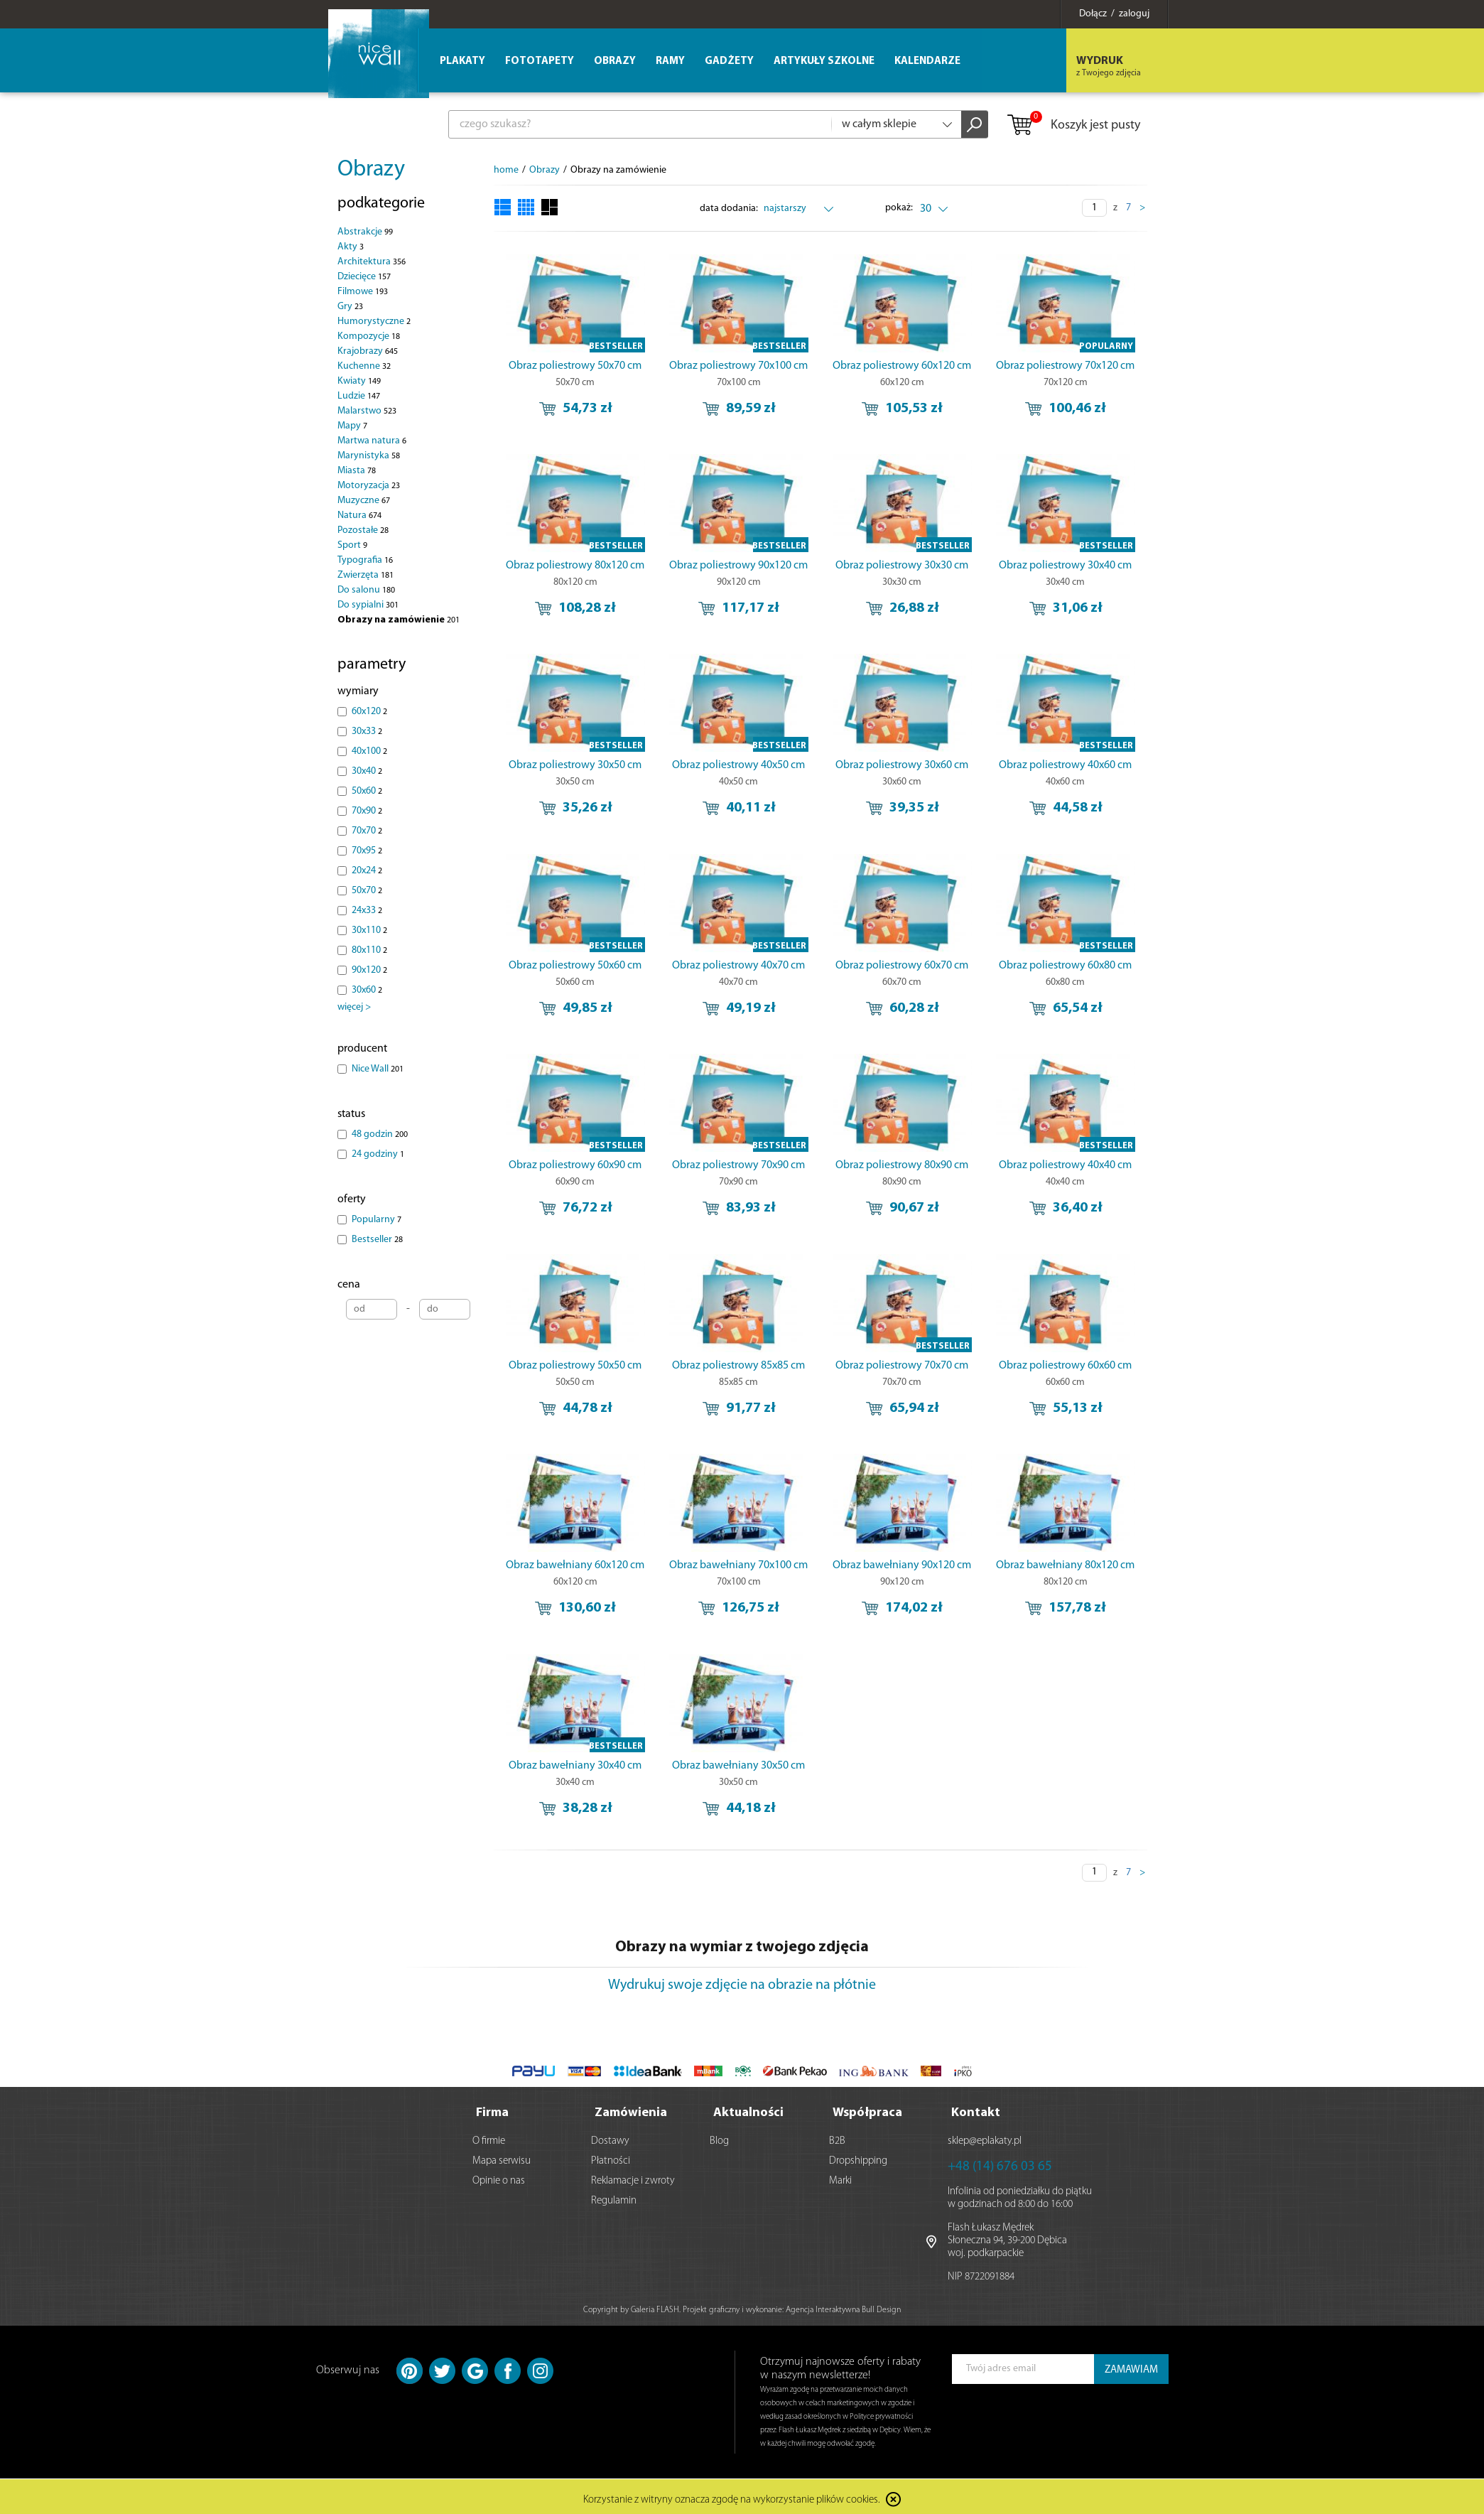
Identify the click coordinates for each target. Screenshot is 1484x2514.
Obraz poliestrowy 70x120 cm (1065, 366)
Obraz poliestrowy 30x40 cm (1065, 565)
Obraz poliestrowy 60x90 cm (575, 1165)
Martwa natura (371, 441)
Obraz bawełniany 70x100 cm (738, 1565)
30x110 (369, 930)
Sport (352, 545)
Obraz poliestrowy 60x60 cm (1065, 1365)
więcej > (354, 1007)
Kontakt (975, 2108)
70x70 (367, 831)
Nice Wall (378, 1069)
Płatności (610, 2157)
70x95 (367, 851)
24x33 (367, 910)
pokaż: (900, 208)
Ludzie (358, 396)
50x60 (367, 791)
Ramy (670, 61)
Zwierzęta (365, 575)
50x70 (367, 890)
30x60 (367, 990)
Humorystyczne (374, 321)
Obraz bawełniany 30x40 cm (575, 1765)
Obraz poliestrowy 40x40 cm (1065, 1165)
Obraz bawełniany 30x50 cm (738, 1765)
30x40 (367, 771)
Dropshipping (858, 2157)
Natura (359, 515)
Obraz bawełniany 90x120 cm (902, 1565)
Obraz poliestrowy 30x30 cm (901, 565)
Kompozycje (368, 336)
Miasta (356, 470)
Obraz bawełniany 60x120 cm (575, 1565)
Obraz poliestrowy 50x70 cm (575, 366)
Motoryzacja (368, 485)
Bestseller (377, 1239)
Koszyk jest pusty (1073, 125)
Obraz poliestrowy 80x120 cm (575, 565)
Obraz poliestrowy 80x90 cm (901, 1165)
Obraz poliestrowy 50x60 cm (575, 965)
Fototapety (539, 61)
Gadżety (729, 61)
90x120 (369, 970)
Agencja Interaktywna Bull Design (843, 2306)
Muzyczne (363, 500)
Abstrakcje (365, 232)
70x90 (367, 811)
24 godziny (378, 1154)
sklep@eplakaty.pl (985, 2137)
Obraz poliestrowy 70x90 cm (738, 1165)
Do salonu (366, 590)
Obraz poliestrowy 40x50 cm (738, 765)
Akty (350, 247)
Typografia (365, 560)
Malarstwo (366, 411)
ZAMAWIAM (1131, 2366)
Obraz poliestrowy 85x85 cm (738, 1365)
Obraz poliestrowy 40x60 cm (1065, 765)
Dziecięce (364, 276)
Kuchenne (364, 366)
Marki (840, 2177)
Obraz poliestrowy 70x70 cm (901, 1365)
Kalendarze (927, 61)
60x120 (369, 711)
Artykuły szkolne (824, 61)
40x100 (369, 751)
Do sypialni (368, 605)
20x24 (367, 870)
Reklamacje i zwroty (633, 2177)
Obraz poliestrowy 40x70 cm (738, 965)
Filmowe (362, 291)
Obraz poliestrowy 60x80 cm (1065, 965)
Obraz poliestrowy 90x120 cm (738, 565)
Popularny (376, 1219)
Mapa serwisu (501, 2157)
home (506, 170)
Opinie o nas (498, 2177)
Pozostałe (363, 530)
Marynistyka (368, 456)
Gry (350, 306)
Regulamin (614, 2196)
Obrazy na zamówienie (398, 620)
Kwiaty (359, 381)
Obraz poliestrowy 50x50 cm (575, 1365)
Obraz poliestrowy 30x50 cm (575, 765)
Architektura (371, 262)
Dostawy (610, 2137)
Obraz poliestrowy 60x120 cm (902, 366)
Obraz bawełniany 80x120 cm (1065, 1565)
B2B (837, 2137)
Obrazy (371, 169)
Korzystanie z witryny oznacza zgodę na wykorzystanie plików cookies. (731, 2496)
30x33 (367, 731)
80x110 (369, 950)
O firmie (488, 2137)
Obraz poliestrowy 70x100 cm (738, 366)
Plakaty (462, 61)
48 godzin (380, 1134)
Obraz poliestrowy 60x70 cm (901, 965)
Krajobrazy (367, 351)
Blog (719, 2137)
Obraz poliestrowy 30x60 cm (901, 765)
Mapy (352, 426)
